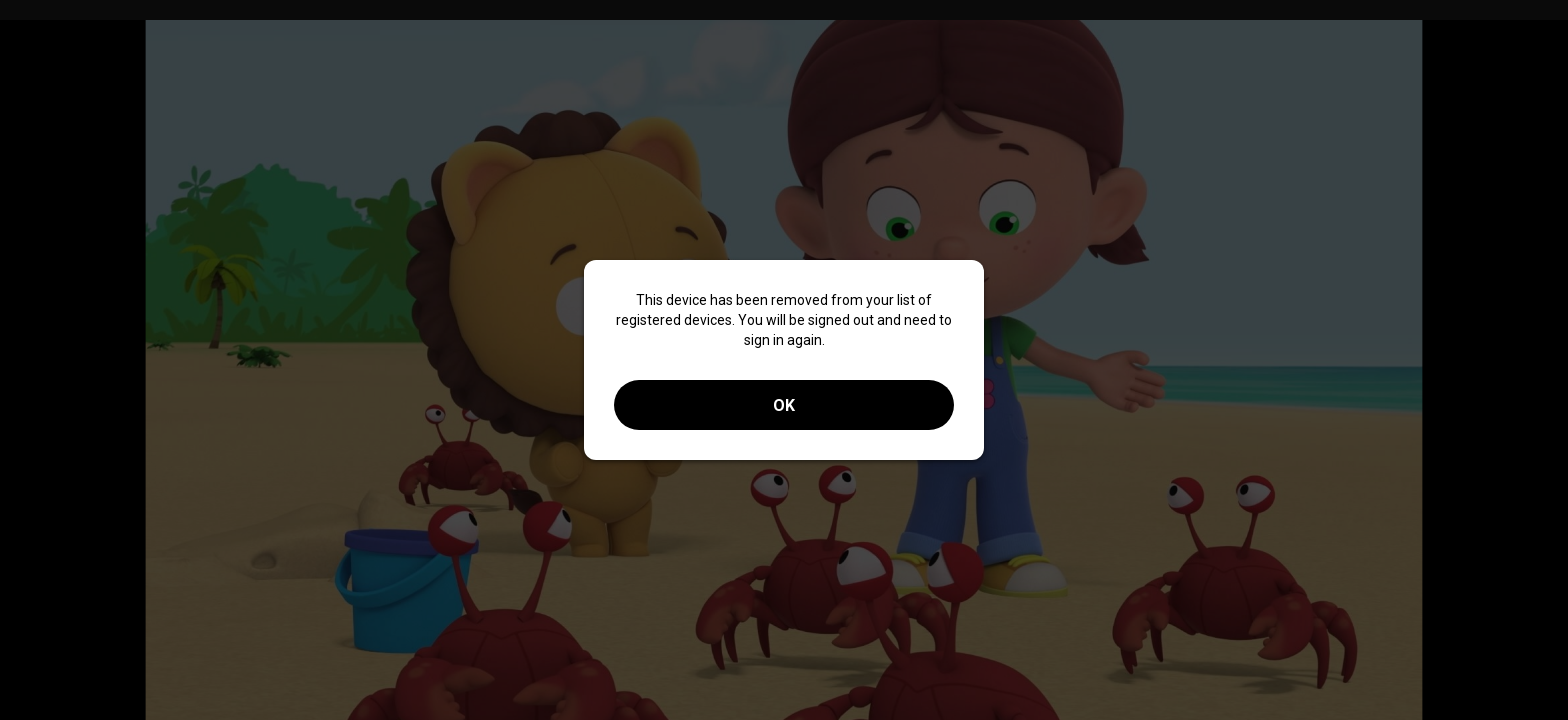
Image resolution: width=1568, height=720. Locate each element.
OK (784, 405)
